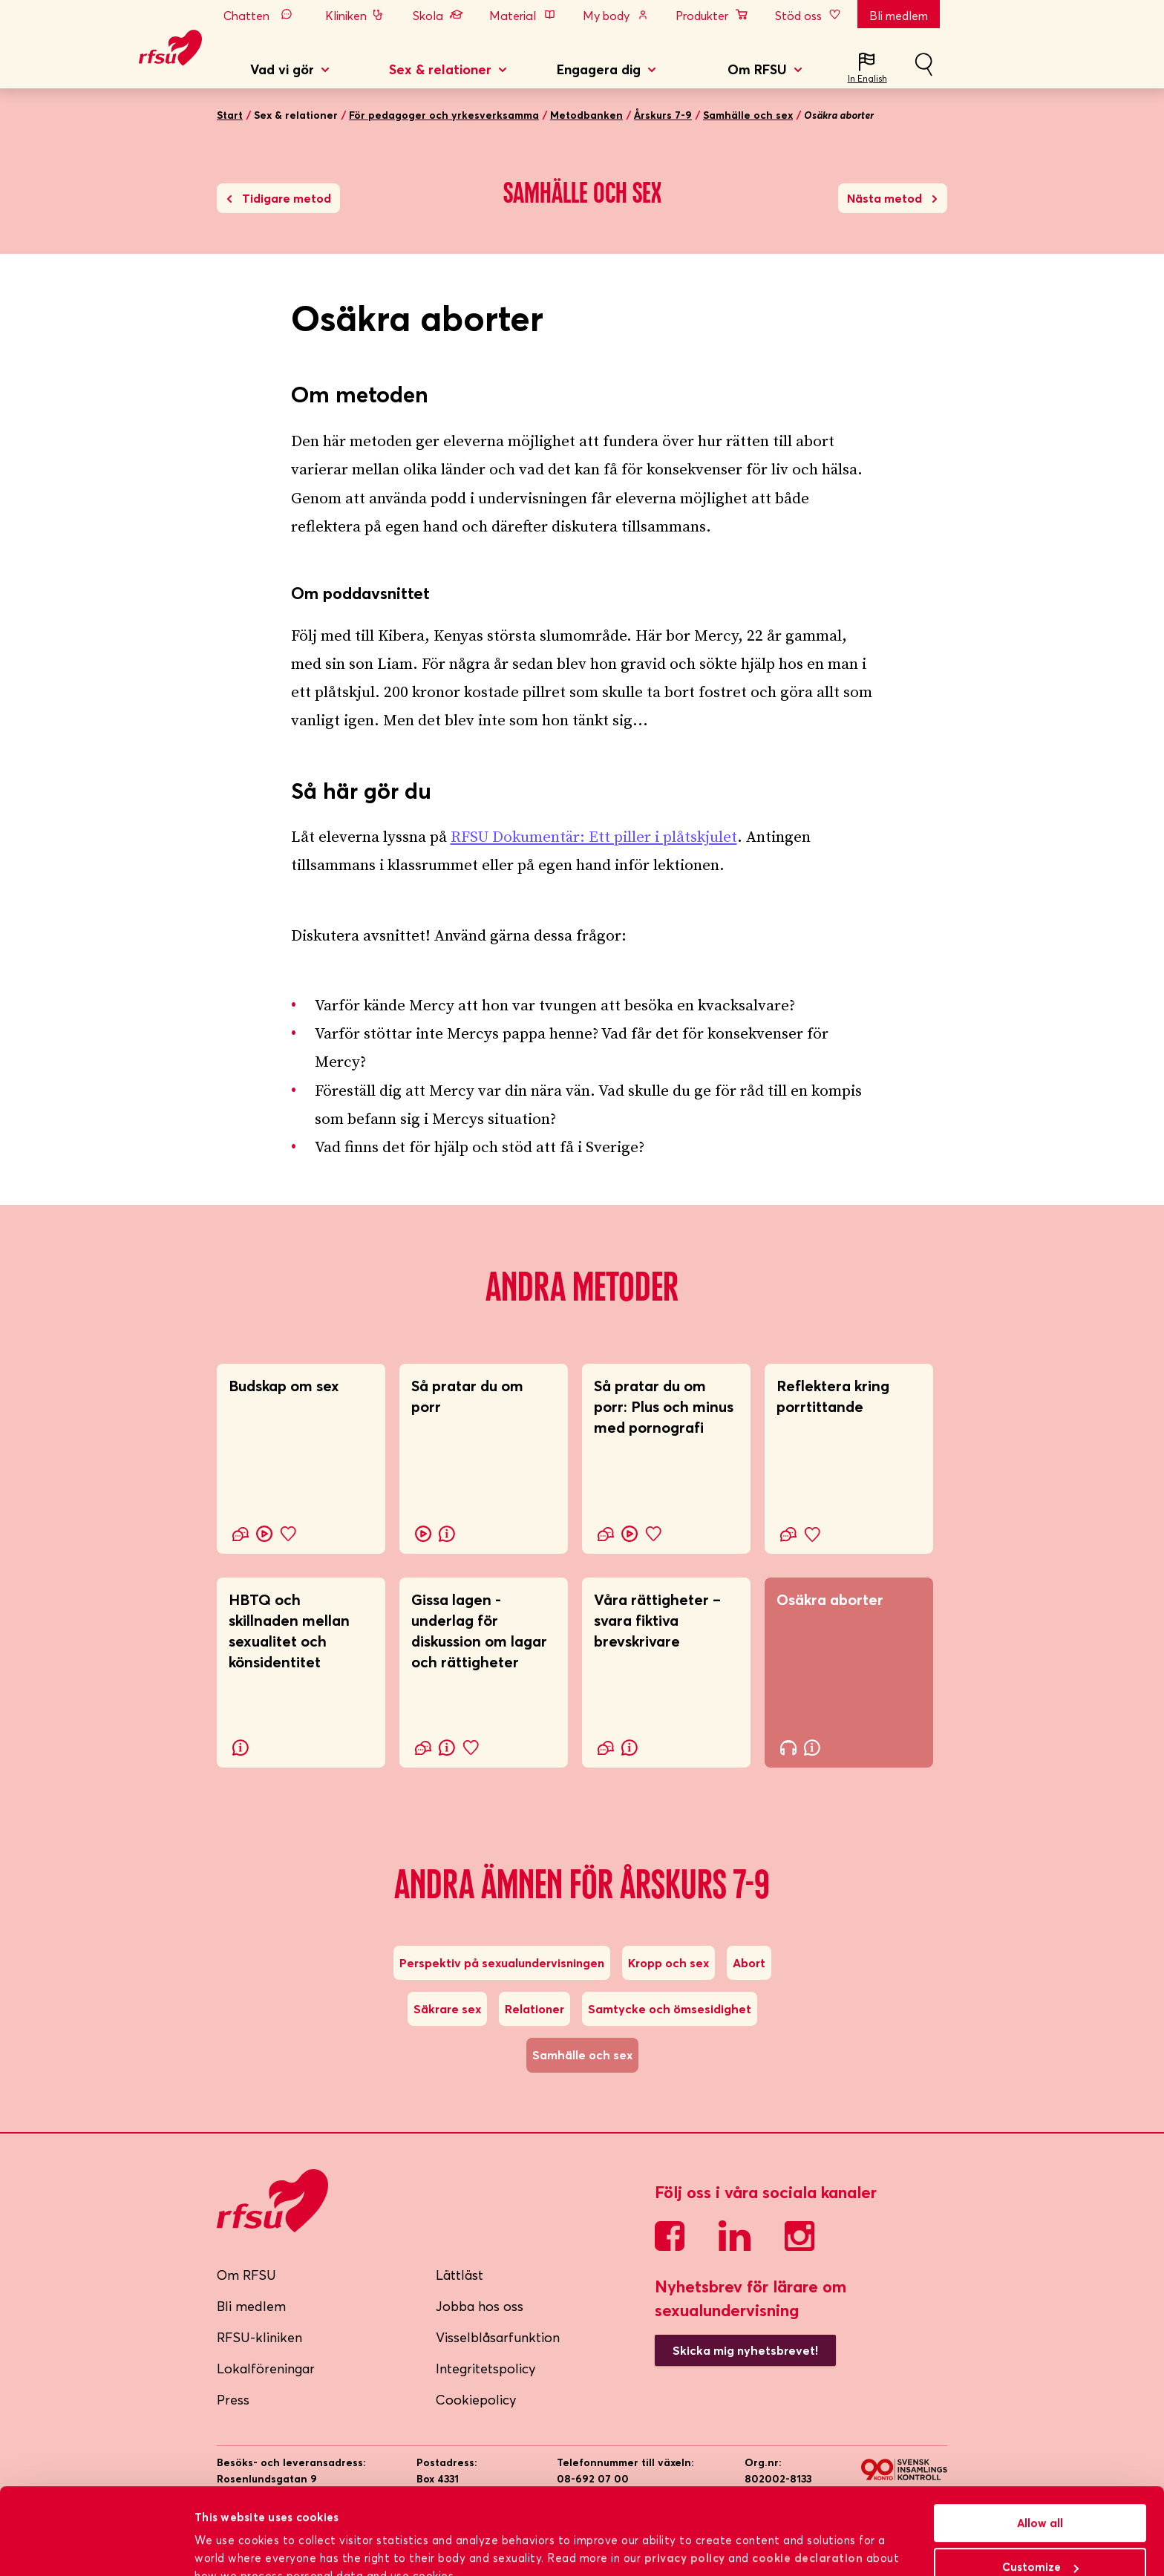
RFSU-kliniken (259, 2337)
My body (616, 15)
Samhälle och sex (748, 115)
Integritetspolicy (486, 2368)
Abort (749, 1962)
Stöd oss (809, 15)
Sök (923, 70)
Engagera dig (599, 69)
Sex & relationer (440, 69)
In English (867, 78)
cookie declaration (807, 2486)
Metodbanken (586, 115)
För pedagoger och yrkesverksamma (444, 115)
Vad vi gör (282, 69)
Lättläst (459, 2275)
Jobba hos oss (479, 2306)
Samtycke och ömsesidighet (669, 2008)
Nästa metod (892, 198)
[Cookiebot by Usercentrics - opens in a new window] (96, 2547)
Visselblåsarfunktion (498, 2337)
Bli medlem (898, 15)
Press (233, 2399)
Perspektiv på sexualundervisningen (501, 1962)
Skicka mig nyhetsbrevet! (745, 2350)
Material (522, 15)
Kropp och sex (668, 1962)
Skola (438, 15)
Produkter (712, 15)
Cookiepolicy (476, 2399)
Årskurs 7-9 (663, 115)
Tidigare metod (279, 198)
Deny (1040, 2539)
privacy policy (684, 2486)
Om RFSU (757, 69)
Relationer (534, 2008)
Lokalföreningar (266, 2368)
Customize (1040, 2495)
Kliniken (356, 15)
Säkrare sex (447, 2008)
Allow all (1040, 2452)
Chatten (260, 15)
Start (230, 115)
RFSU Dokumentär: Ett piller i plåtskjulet (594, 837)
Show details (230, 2546)
